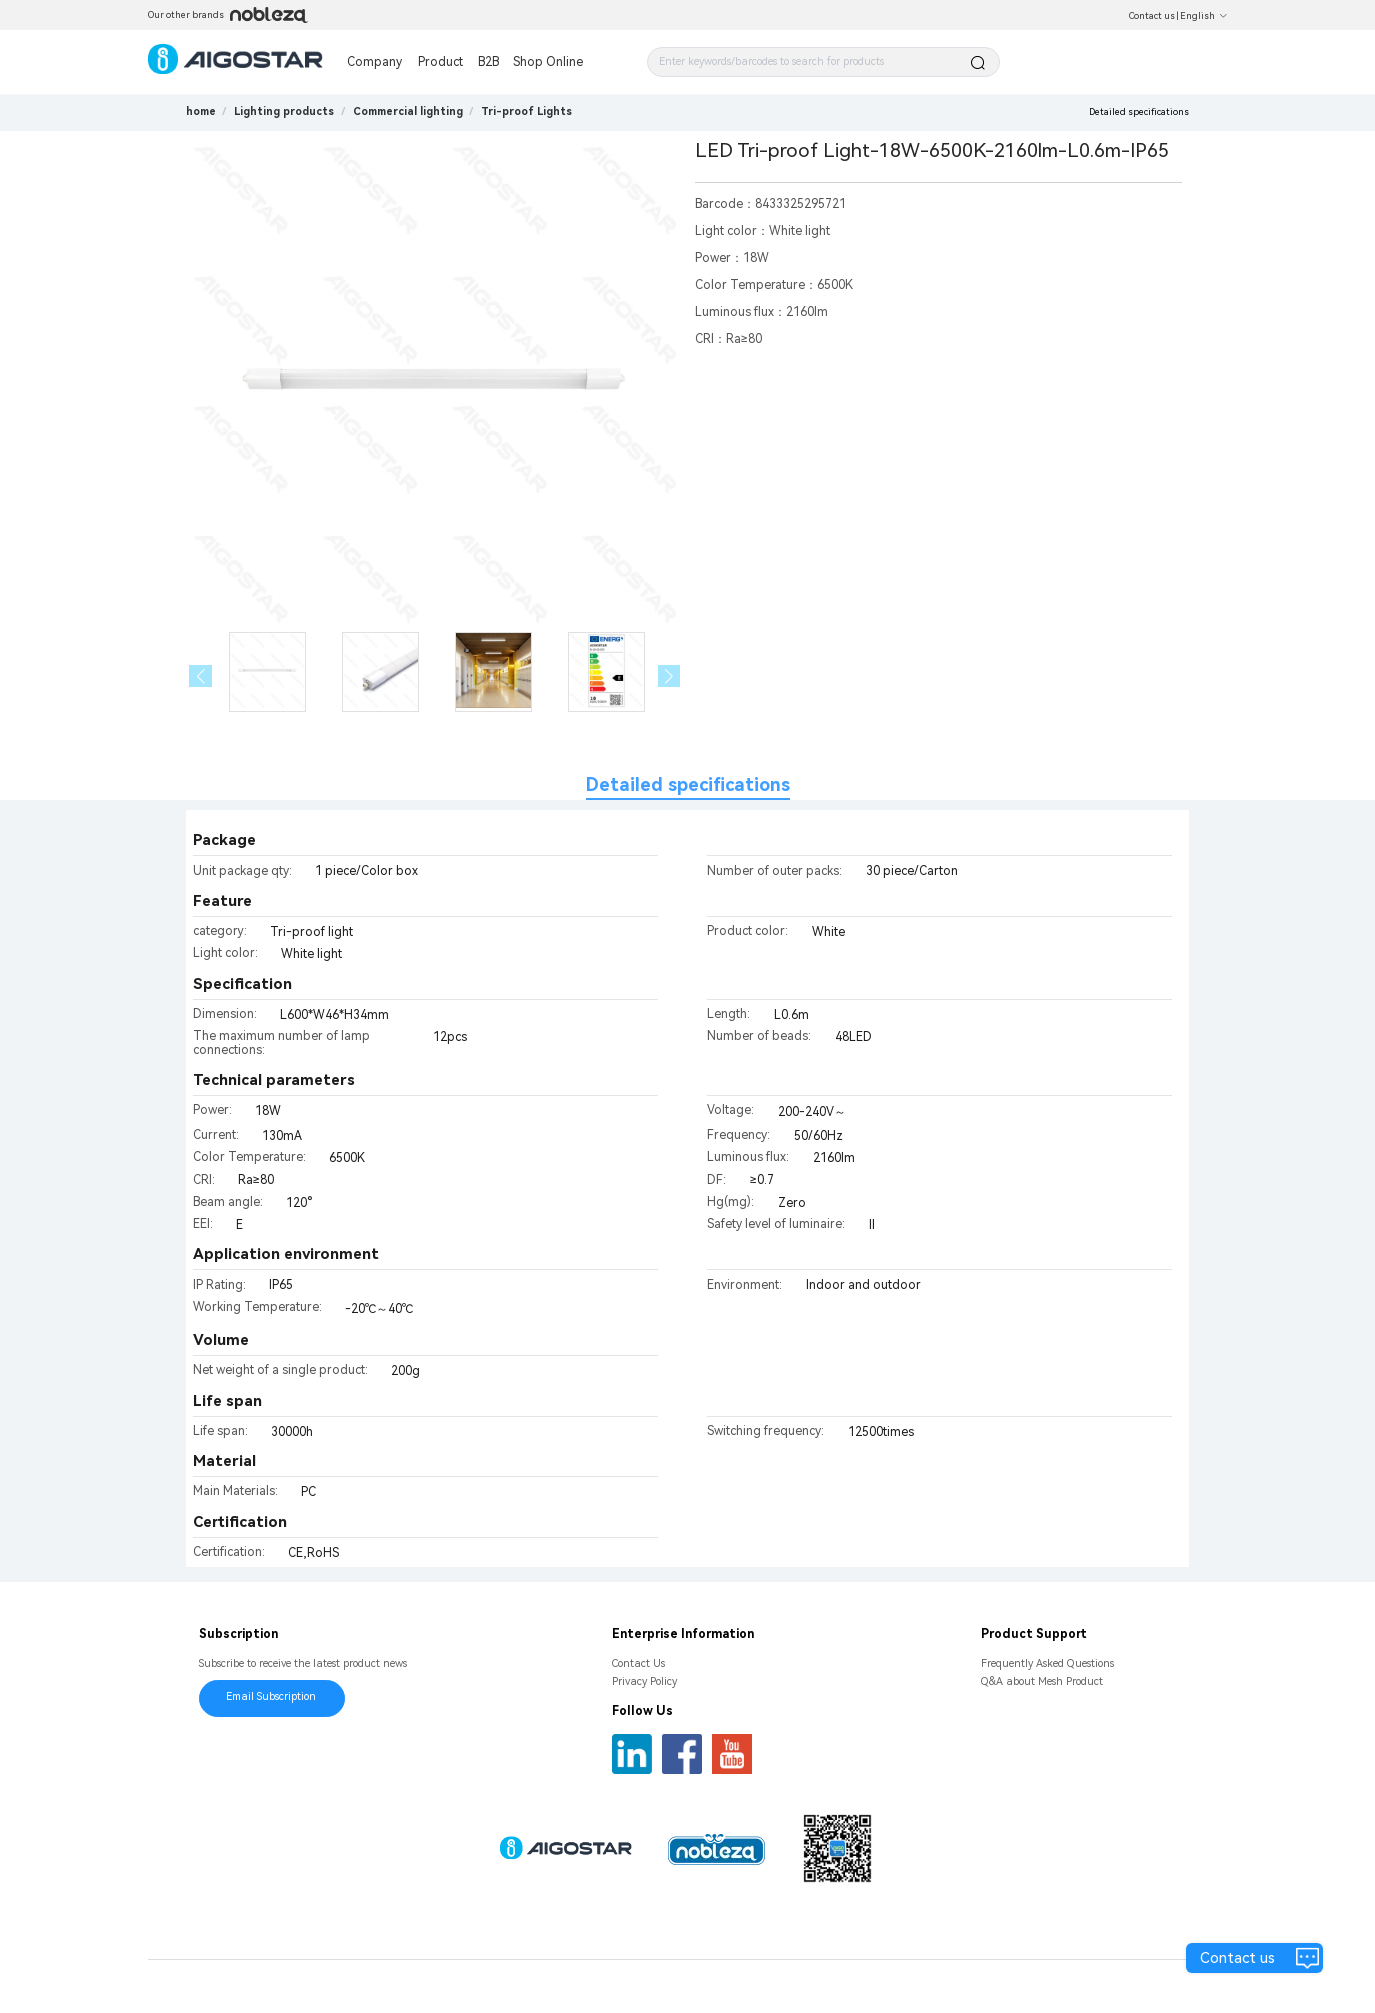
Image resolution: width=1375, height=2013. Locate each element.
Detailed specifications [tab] (688, 784)
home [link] (201, 111)
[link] (284, 111)
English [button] (1204, 16)
